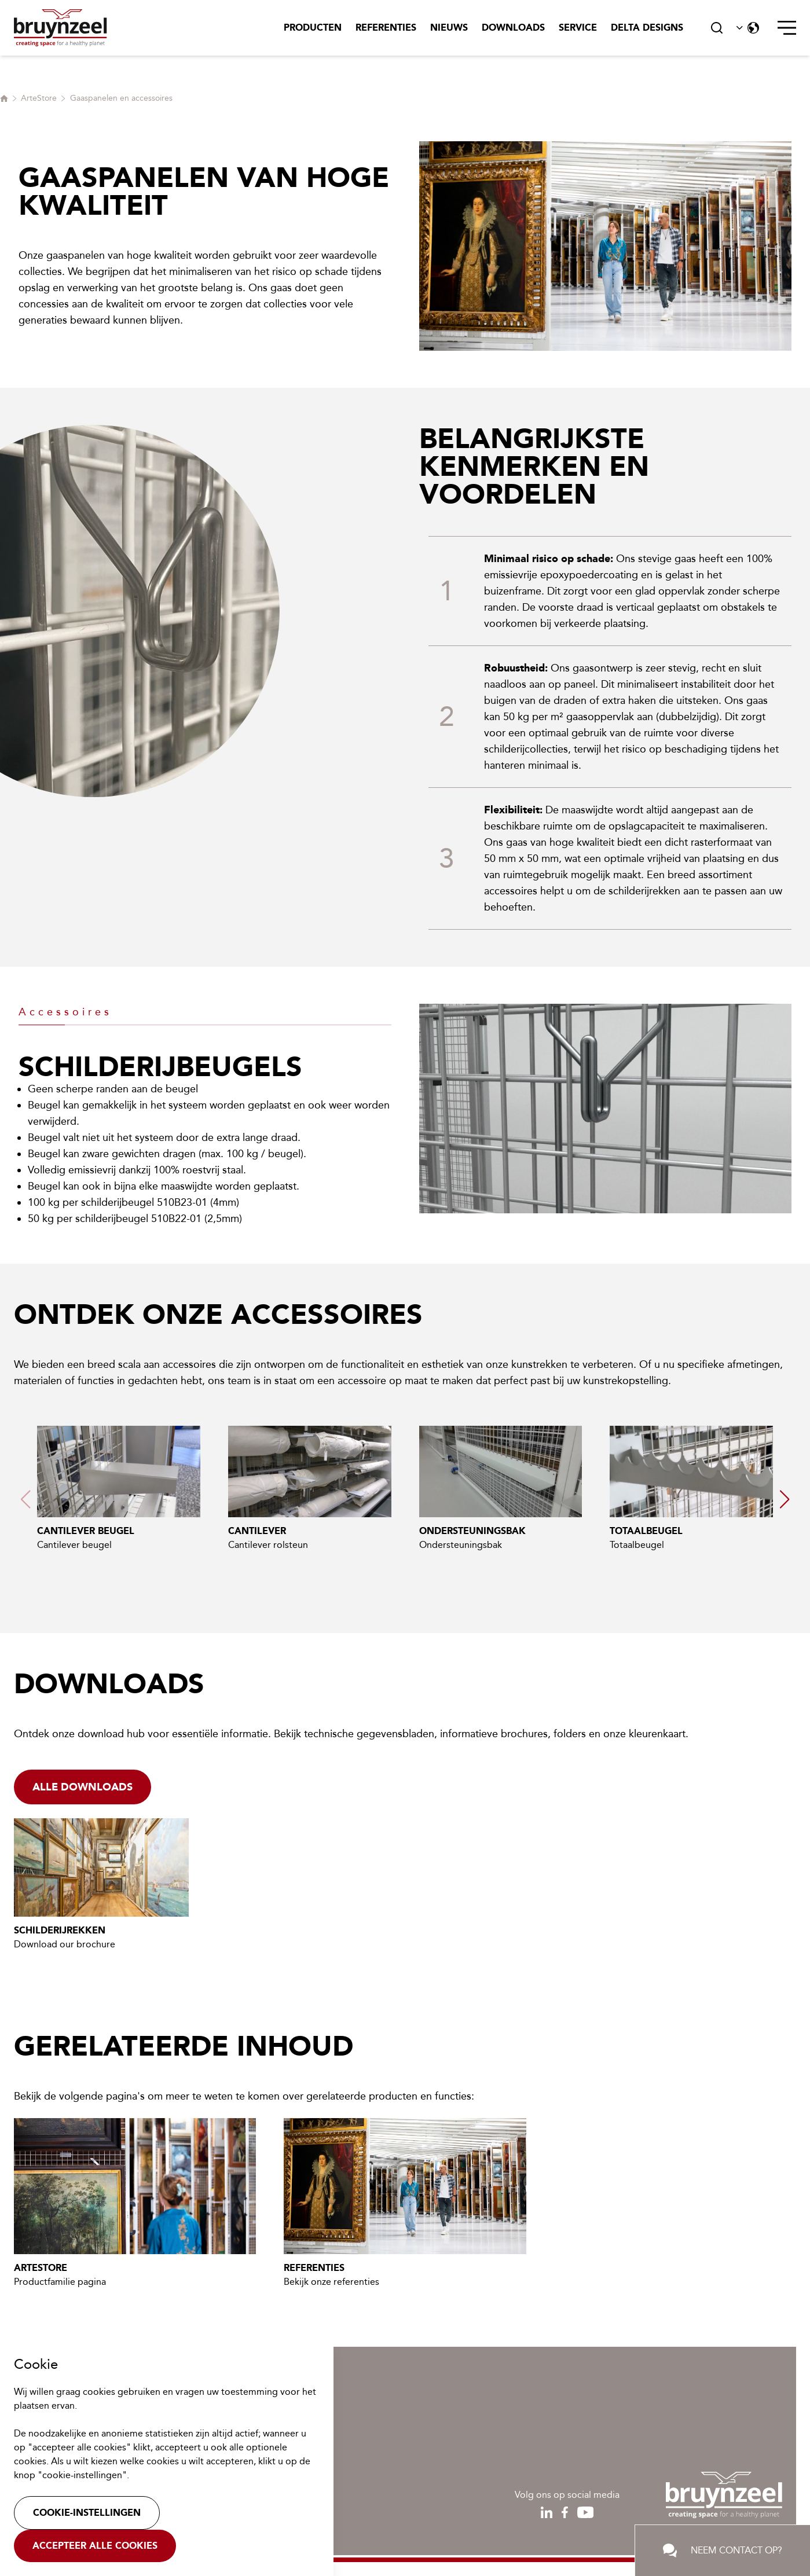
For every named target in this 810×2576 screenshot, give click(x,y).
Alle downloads (82, 1787)
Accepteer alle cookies (94, 2545)
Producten (313, 27)
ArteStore (39, 98)
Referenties (385, 27)
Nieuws (449, 27)
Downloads (513, 27)
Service (578, 27)
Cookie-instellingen (87, 2512)
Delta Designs (647, 27)
